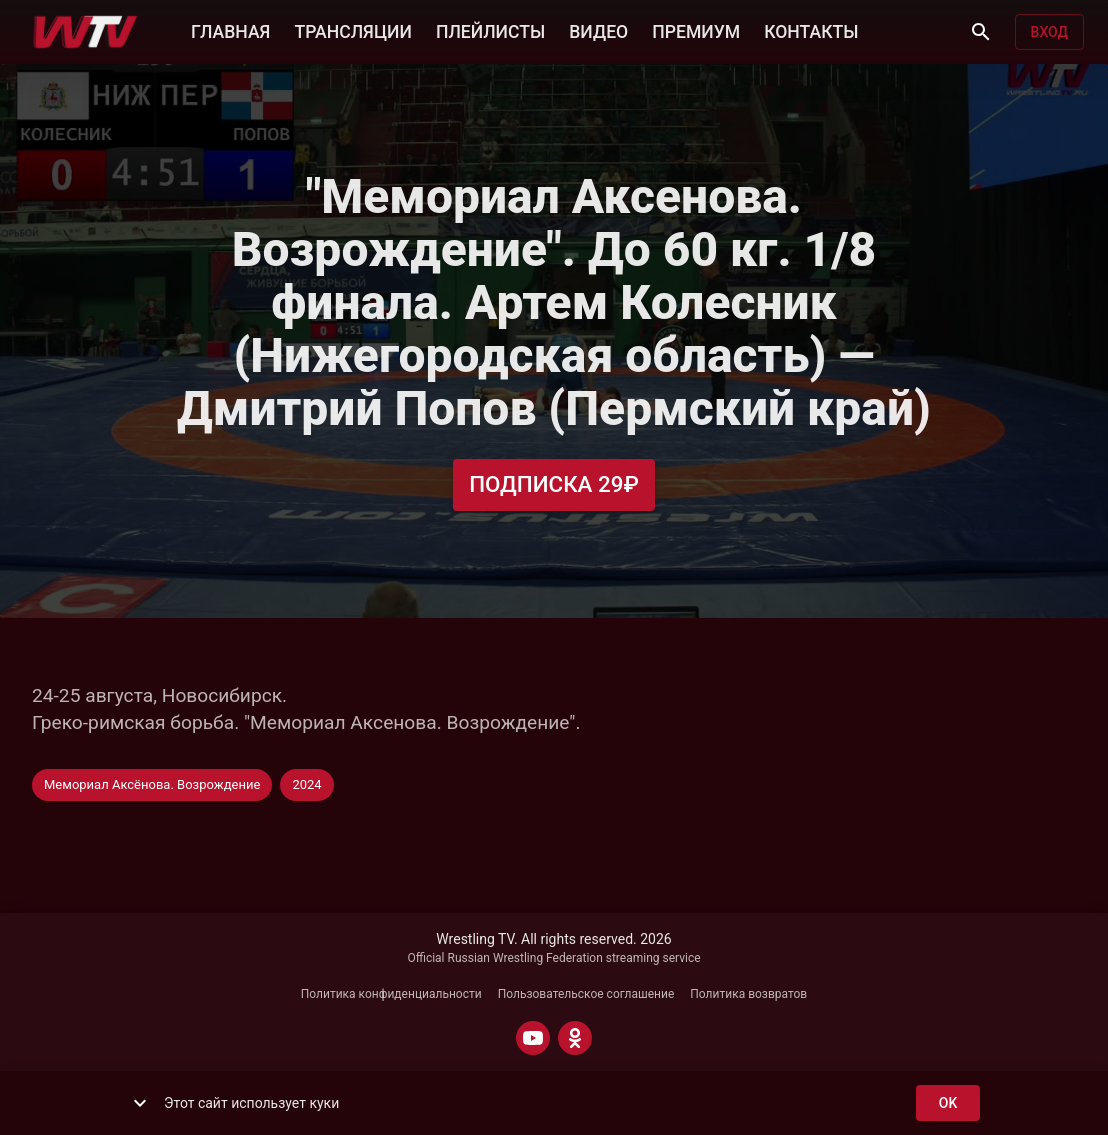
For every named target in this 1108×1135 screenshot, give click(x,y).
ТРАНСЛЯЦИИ (352, 30)
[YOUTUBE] (533, 1038)
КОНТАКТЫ (811, 30)
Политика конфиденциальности (391, 994)
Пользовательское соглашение (586, 994)
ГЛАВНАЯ (230, 30)
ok (948, 1103)
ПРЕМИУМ (696, 30)
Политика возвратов (748, 994)
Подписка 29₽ (554, 484)
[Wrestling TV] (85, 32)
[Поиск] (981, 32)
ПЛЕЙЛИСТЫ (490, 30)
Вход (1049, 32)
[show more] (140, 1103)
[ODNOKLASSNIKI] (575, 1038)
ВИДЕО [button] (598, 30)
